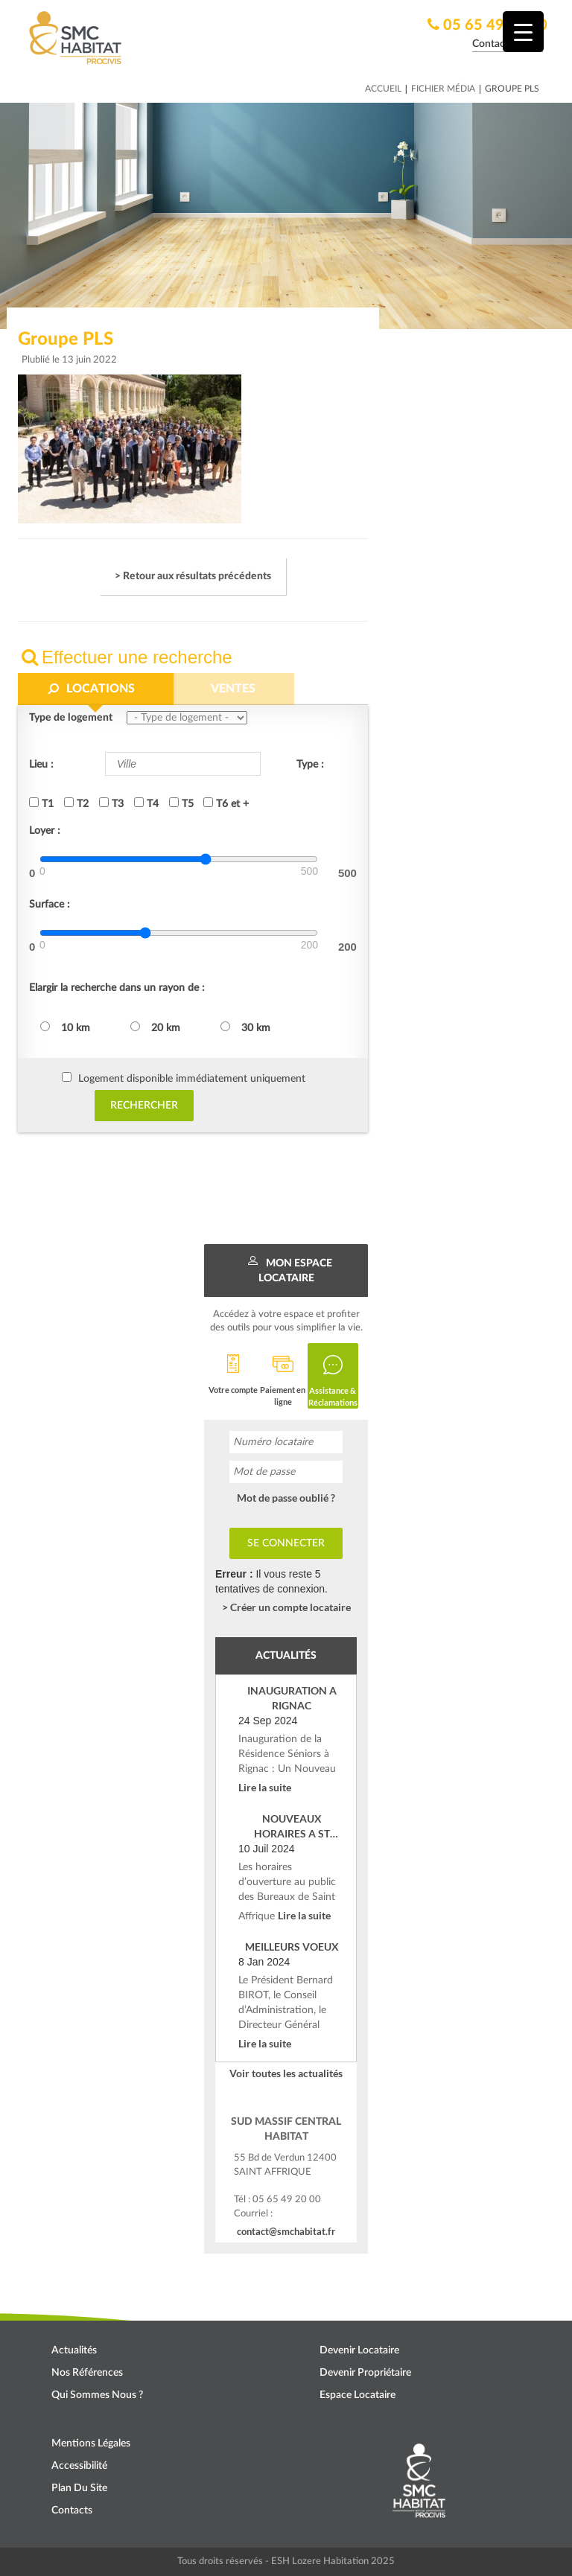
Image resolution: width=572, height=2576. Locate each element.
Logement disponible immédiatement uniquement (191, 1079)
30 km (245, 1027)
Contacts (71, 2510)
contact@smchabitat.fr (286, 2231)
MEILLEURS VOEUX (292, 1946)
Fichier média (443, 88)
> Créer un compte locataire (286, 1607)
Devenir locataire (359, 2350)
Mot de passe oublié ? (286, 1497)
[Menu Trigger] (523, 31)
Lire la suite (264, 1787)
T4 (146, 803)
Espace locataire (357, 2395)
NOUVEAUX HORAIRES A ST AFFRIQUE (292, 1826)
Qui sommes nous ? (97, 2395)
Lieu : (41, 764)
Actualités (74, 2350)
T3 (111, 803)
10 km (65, 1027)
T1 (41, 803)
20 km (155, 1027)
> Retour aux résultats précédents (193, 576)
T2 (76, 803)
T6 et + (226, 803)
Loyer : (44, 831)
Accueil (383, 88)
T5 (181, 803)
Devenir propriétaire (365, 2373)
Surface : (49, 904)
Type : (310, 764)
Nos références (87, 2373)
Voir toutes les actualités (286, 2073)
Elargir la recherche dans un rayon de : (117, 988)
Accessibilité (79, 2466)
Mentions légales (90, 2443)
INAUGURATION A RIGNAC (292, 1698)
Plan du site (79, 2488)
